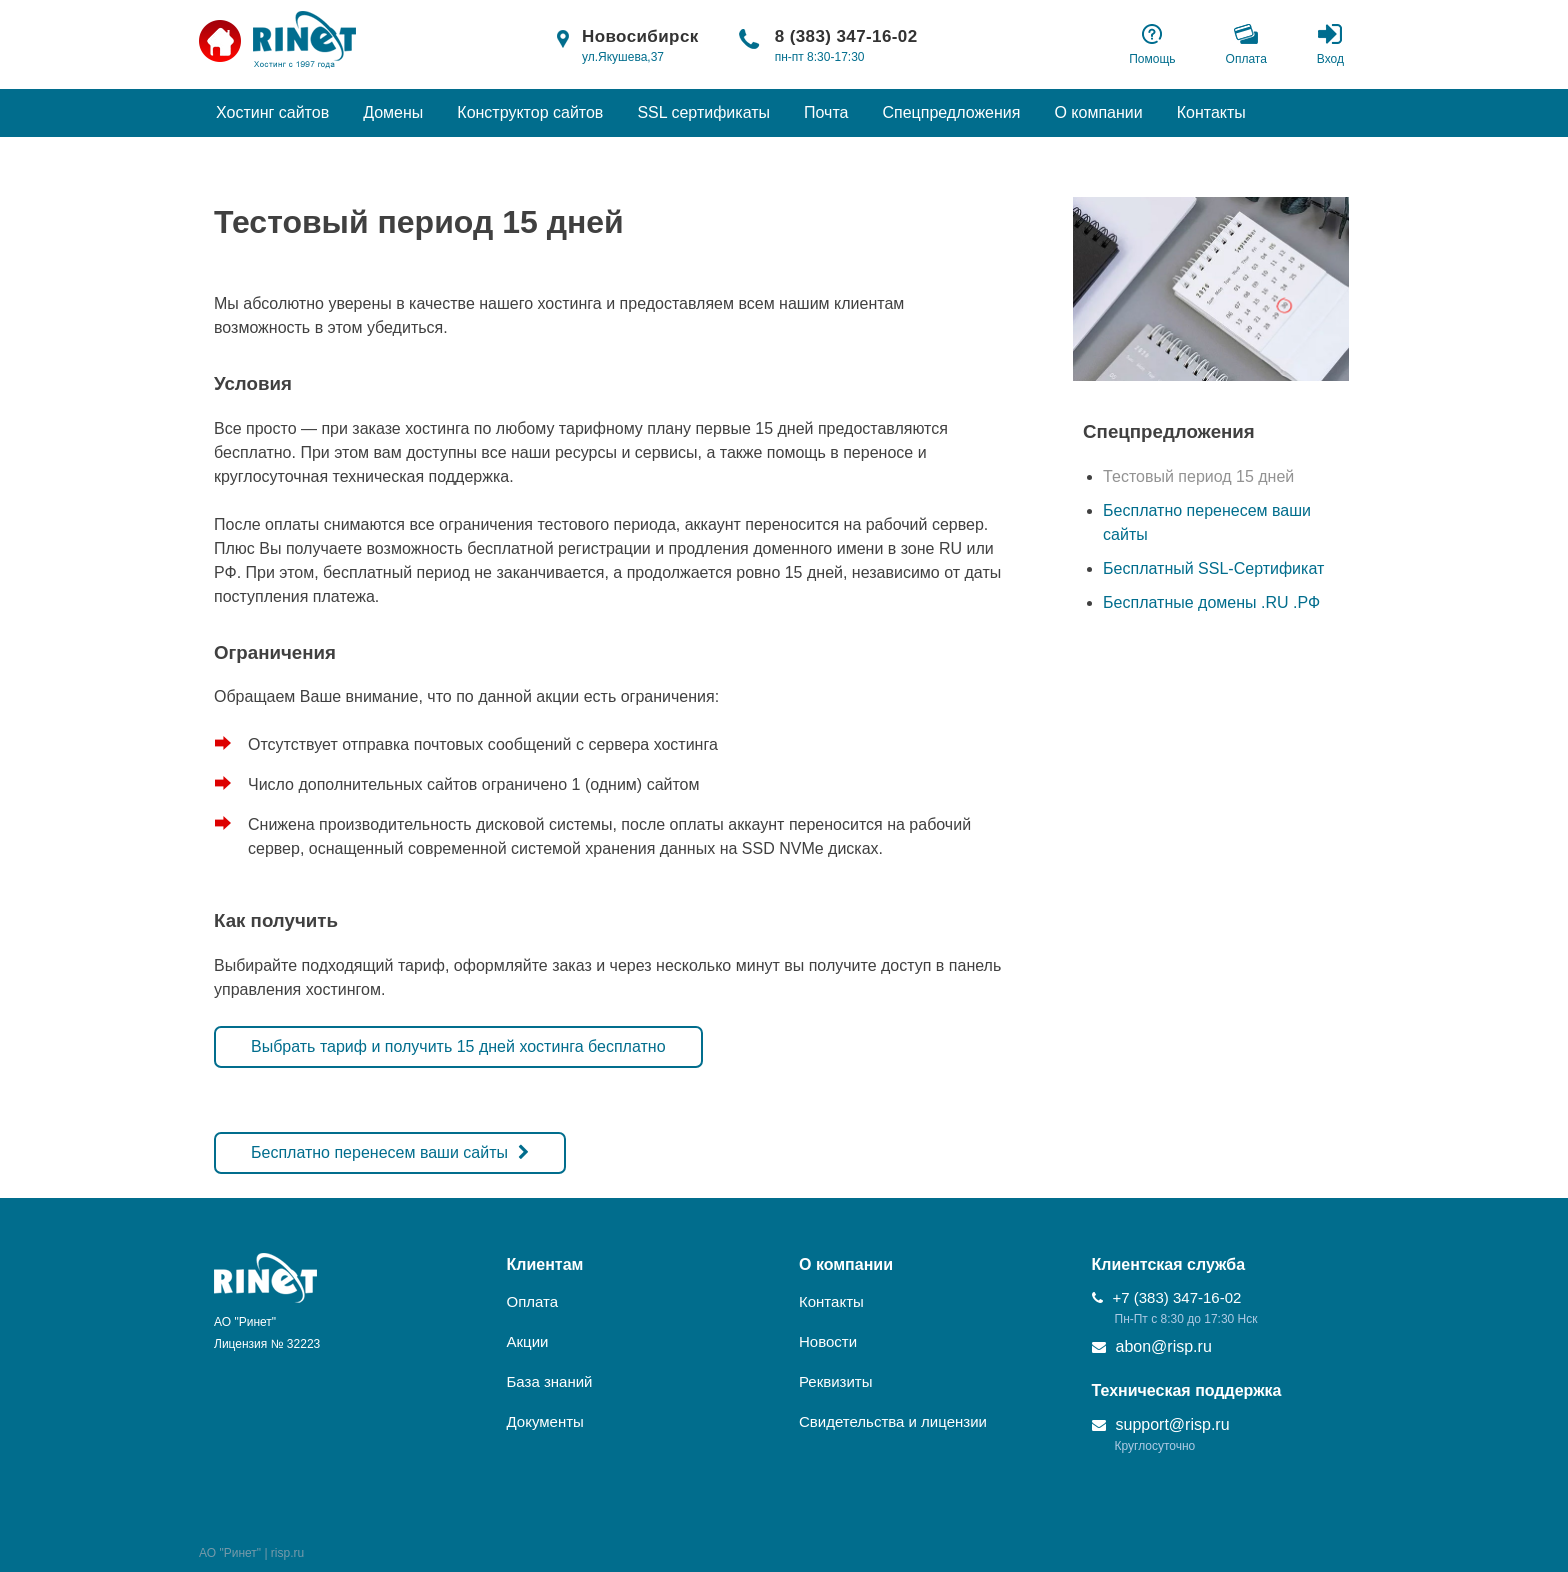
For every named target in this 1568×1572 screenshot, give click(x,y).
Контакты (1211, 112)
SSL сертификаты (703, 112)
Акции (528, 1341)
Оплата (533, 1301)
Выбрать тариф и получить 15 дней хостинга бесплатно (458, 1046)
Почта (826, 112)
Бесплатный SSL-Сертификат (1213, 568)
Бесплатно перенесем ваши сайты (379, 1152)
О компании (1098, 112)
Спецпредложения (951, 112)
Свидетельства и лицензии (893, 1421)
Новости (828, 1341)
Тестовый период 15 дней (1198, 476)
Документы (545, 1421)
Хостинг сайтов (272, 112)
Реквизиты (836, 1381)
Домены (393, 112)
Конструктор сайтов (530, 112)
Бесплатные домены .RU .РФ (1211, 602)
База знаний (550, 1381)
